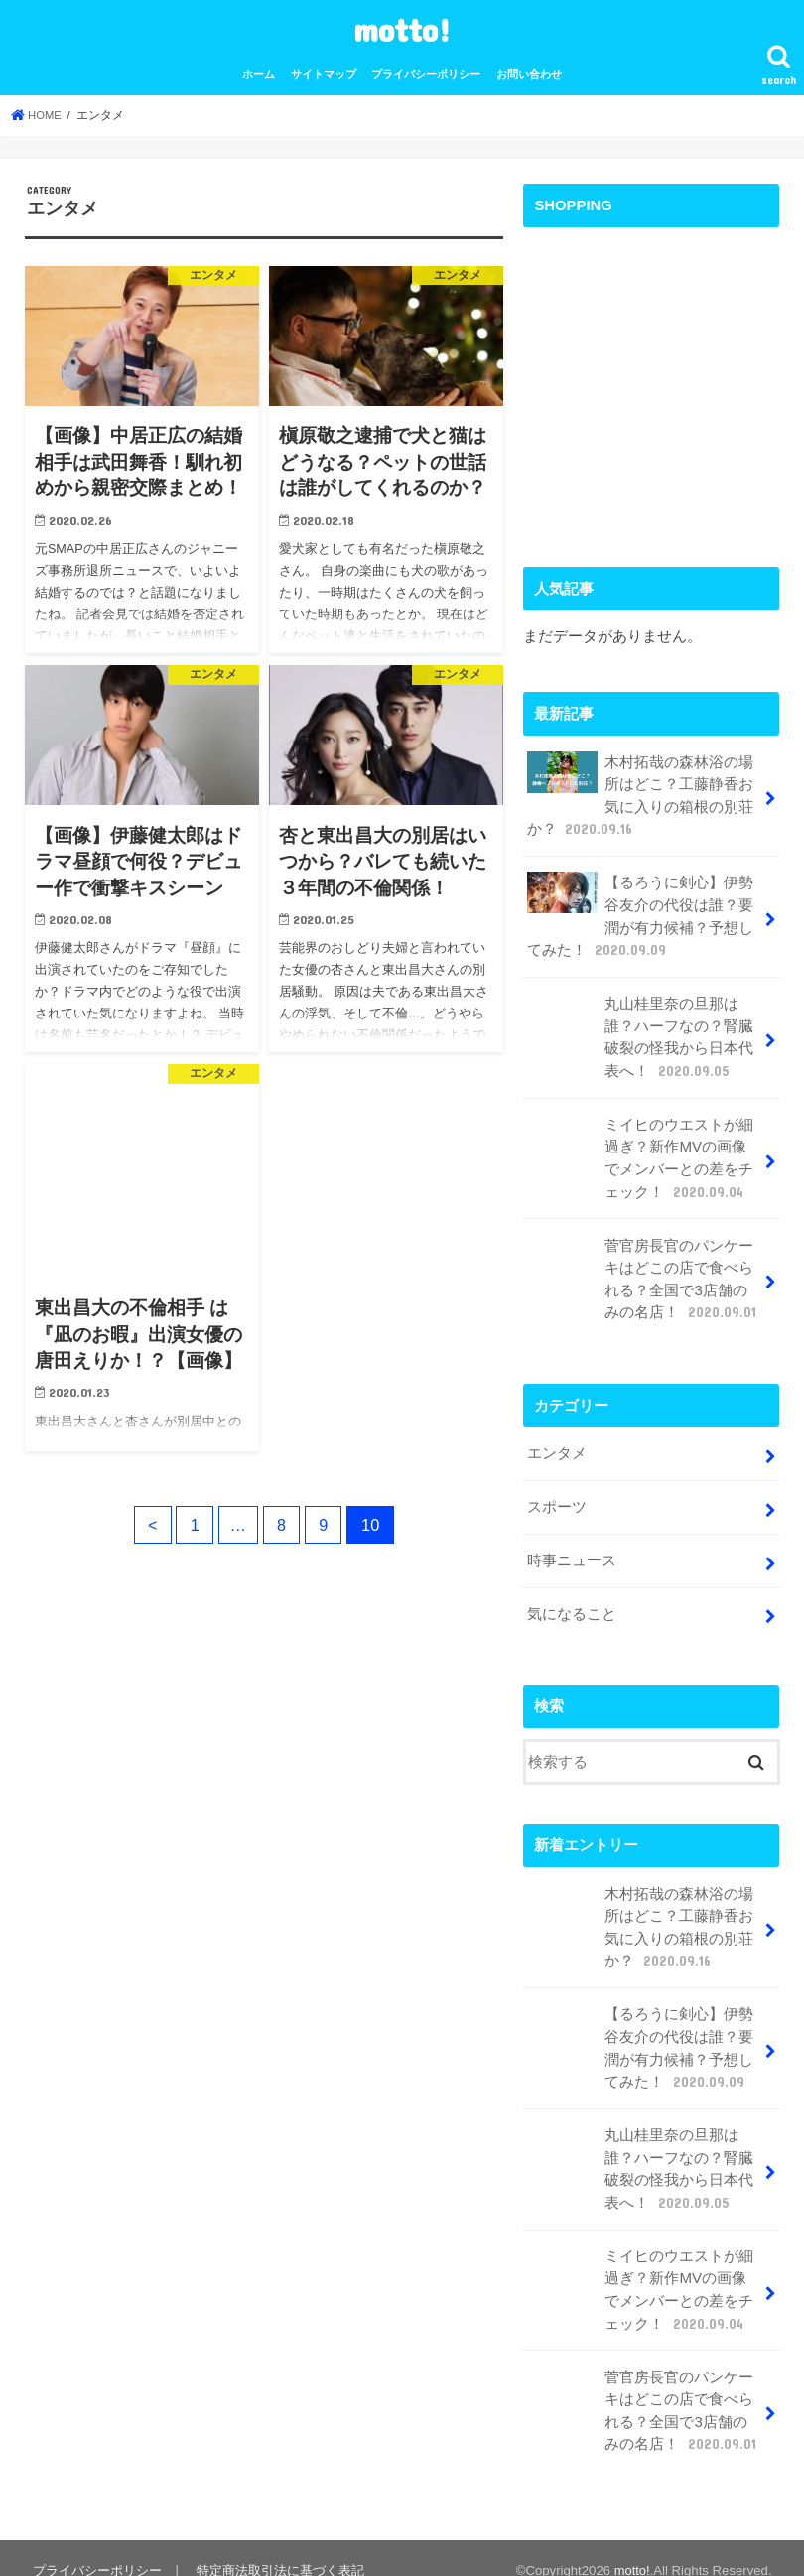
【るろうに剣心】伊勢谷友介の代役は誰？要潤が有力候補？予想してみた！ (640, 913)
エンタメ (557, 1442)
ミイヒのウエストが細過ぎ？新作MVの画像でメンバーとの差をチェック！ (644, 1150)
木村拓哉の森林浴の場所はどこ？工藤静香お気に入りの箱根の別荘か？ (640, 794)
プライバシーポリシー (425, 74)
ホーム (258, 74)
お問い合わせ (529, 74)
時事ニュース (571, 1548)
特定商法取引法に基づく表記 (278, 2544)
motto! (402, 29)
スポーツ (557, 1495)
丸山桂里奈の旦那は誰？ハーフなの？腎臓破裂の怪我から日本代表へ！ (640, 1031)
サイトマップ (323, 74)
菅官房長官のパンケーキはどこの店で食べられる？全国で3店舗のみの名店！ (642, 1269)
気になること (571, 1600)
